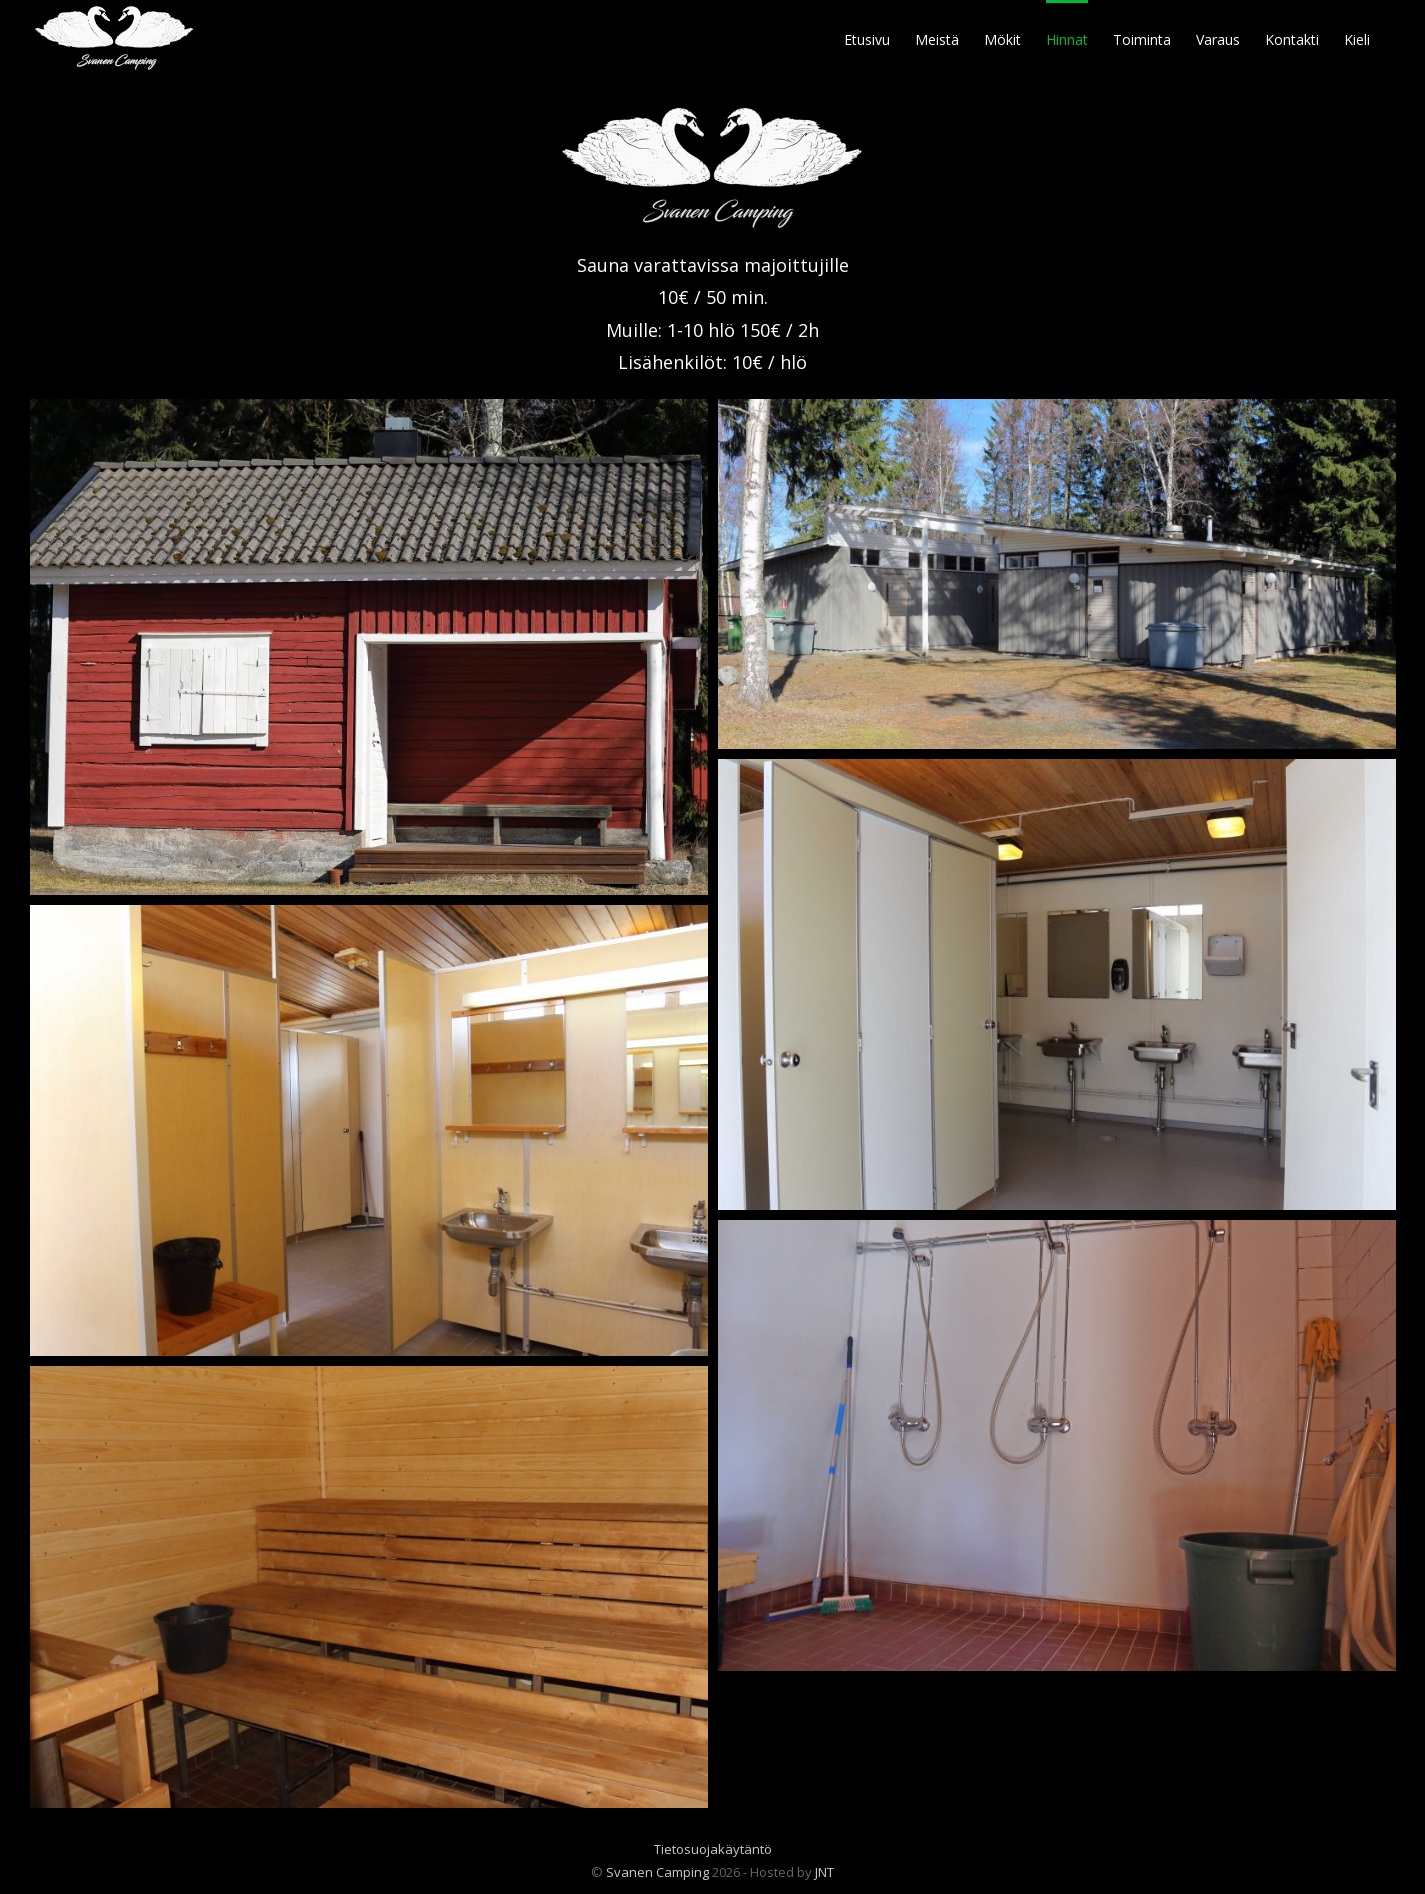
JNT (824, 1872)
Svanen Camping (657, 1872)
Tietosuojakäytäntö (713, 1849)
